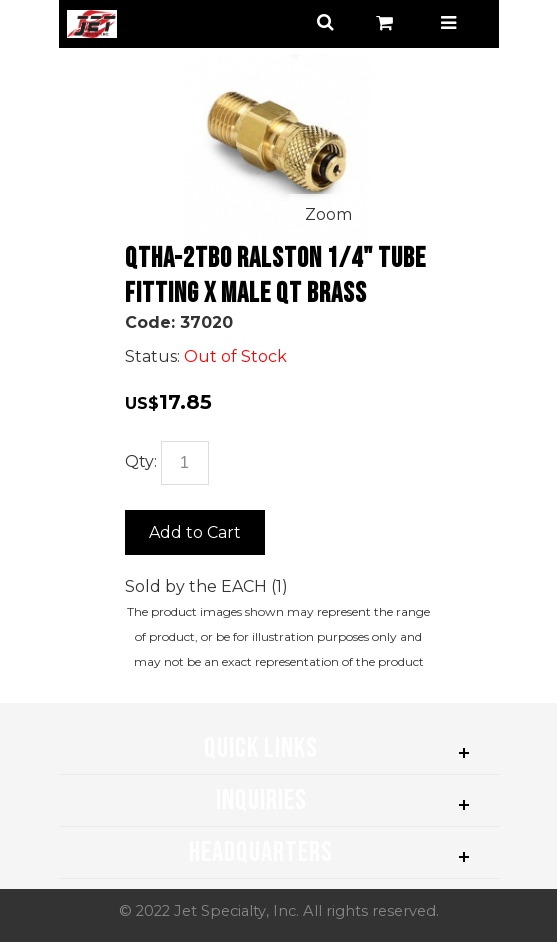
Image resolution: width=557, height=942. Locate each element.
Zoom (328, 214)
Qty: (141, 461)
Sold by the (173, 586)
